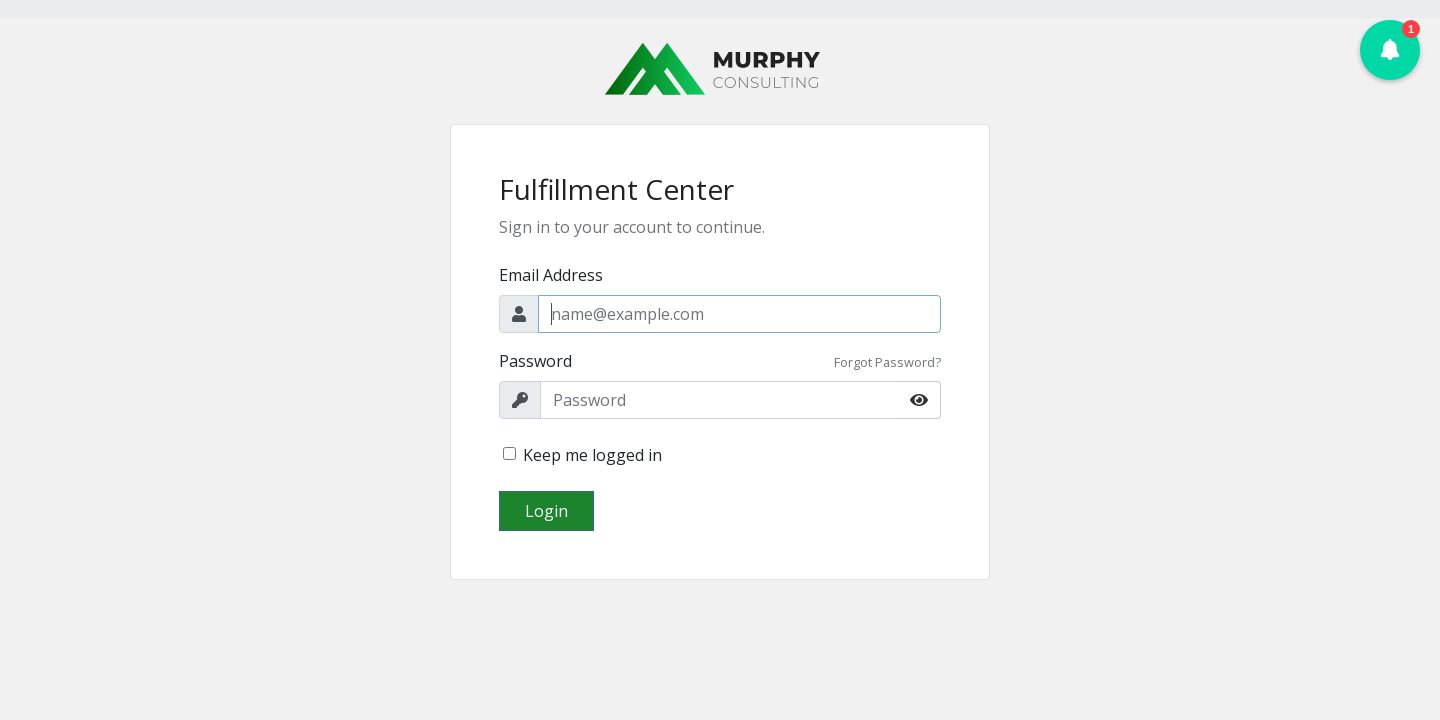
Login (546, 511)
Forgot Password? (887, 362)
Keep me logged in (592, 455)
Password (535, 361)
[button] (1390, 50)
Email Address (551, 275)
